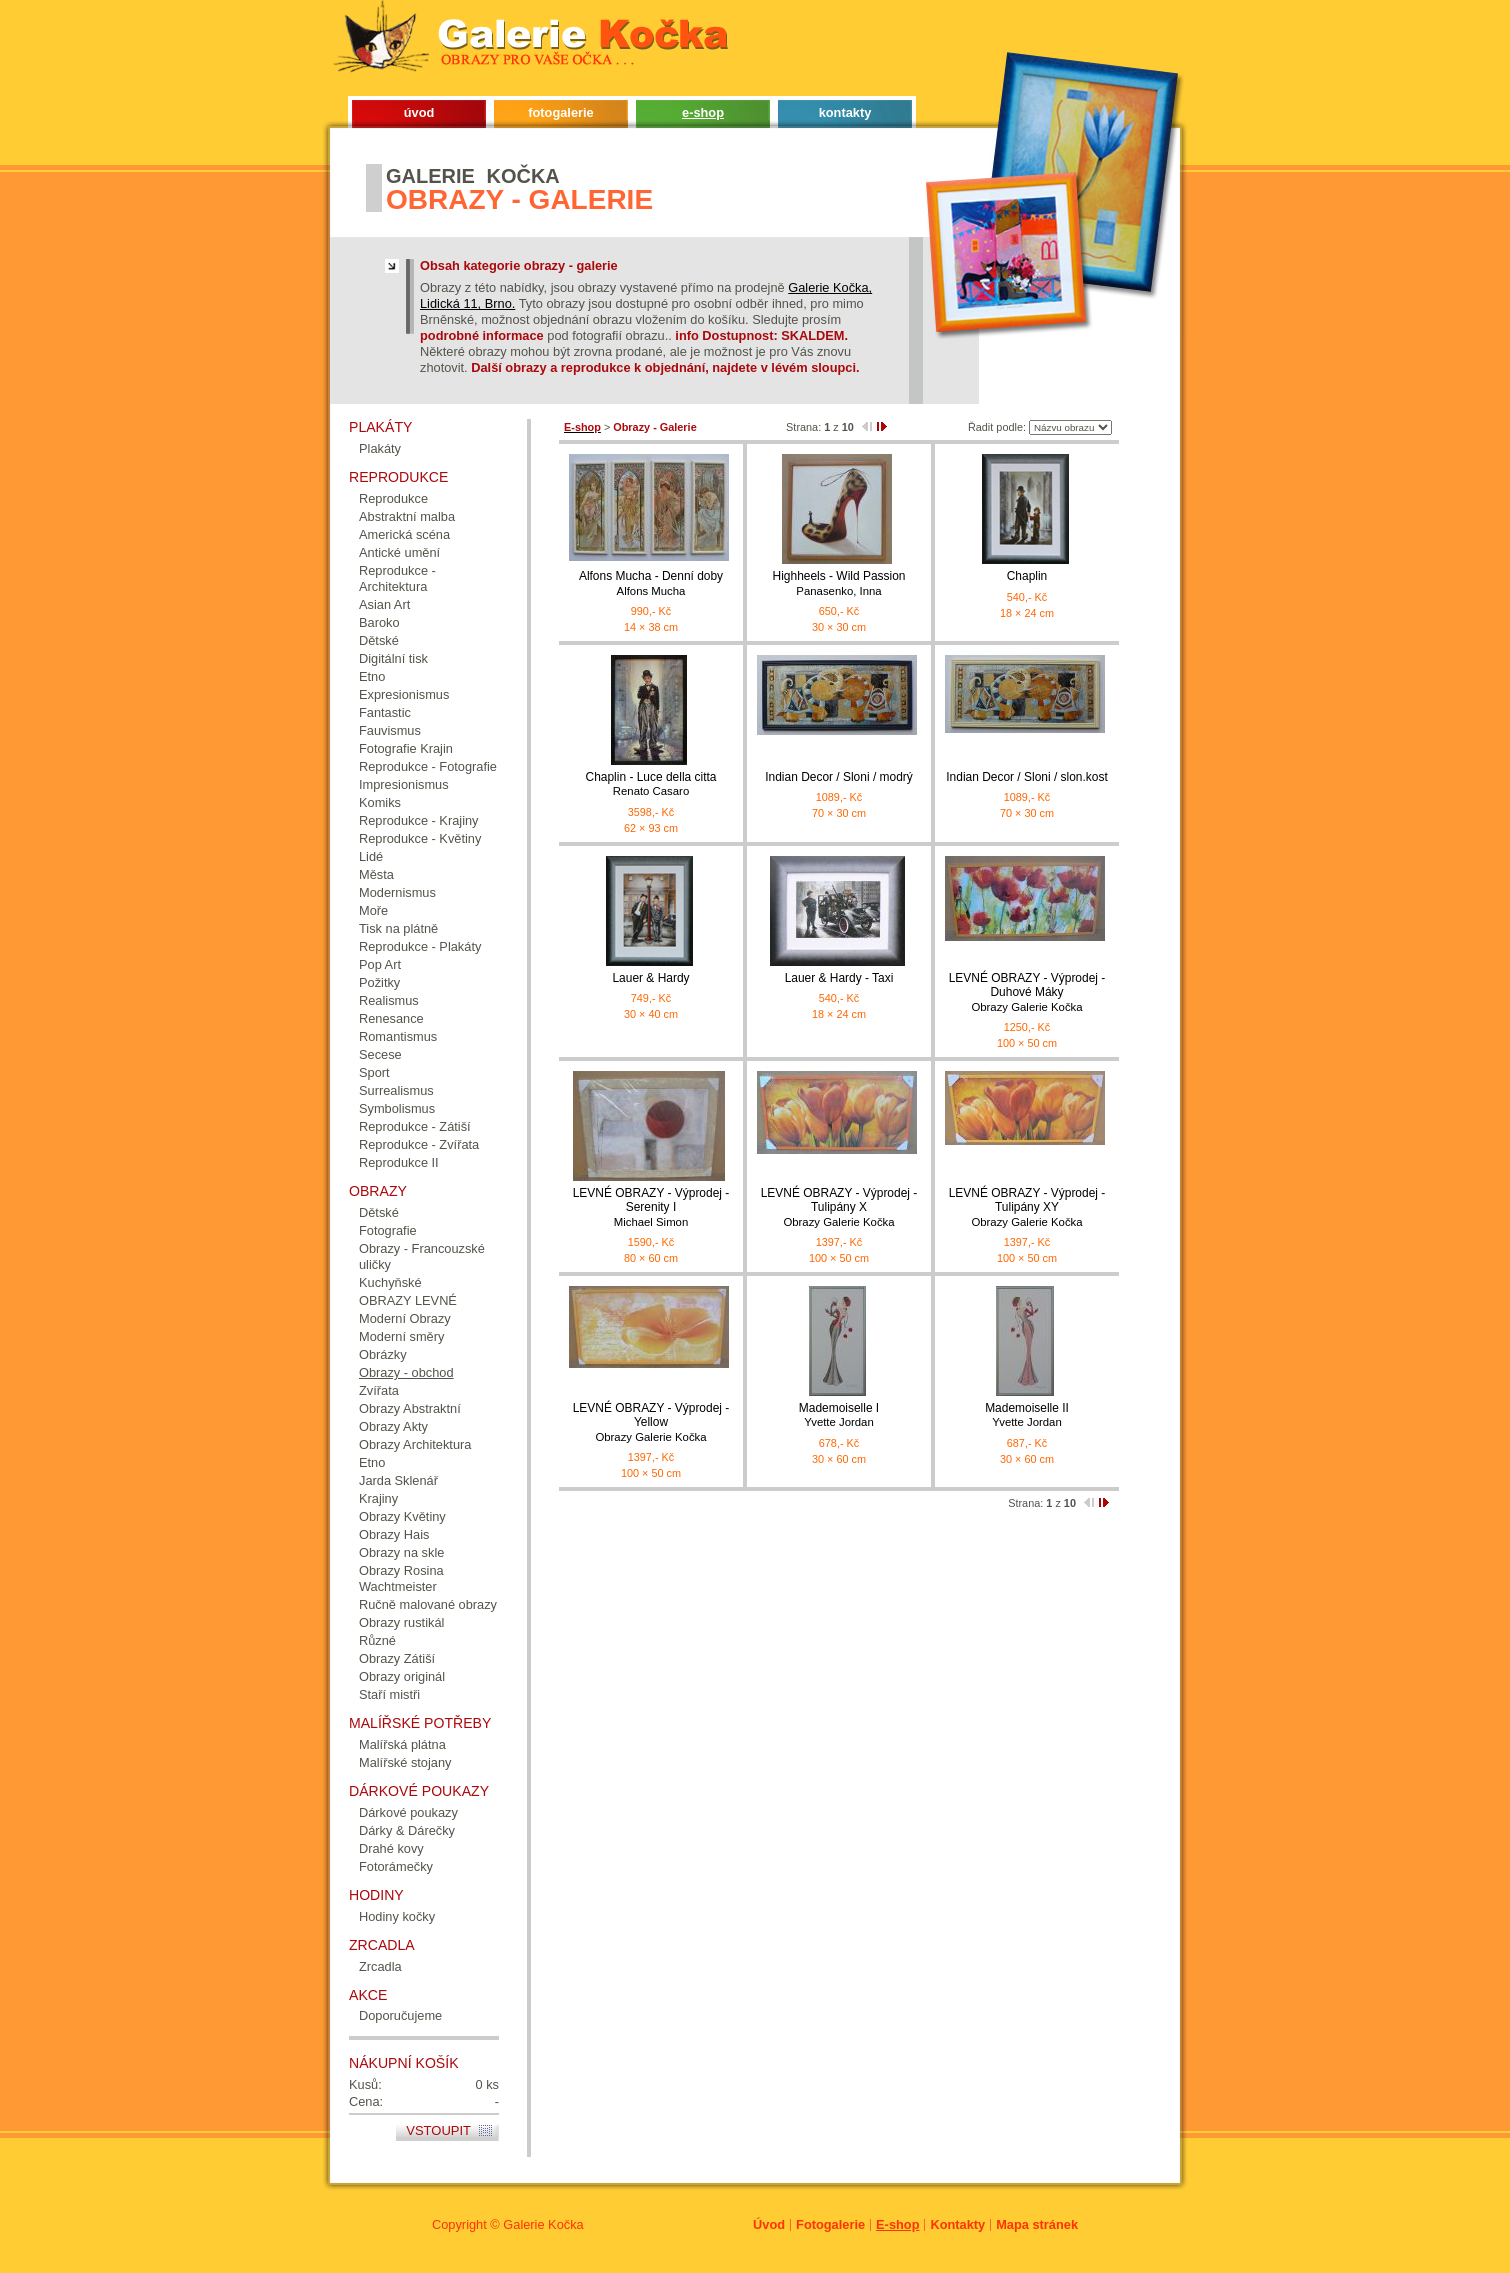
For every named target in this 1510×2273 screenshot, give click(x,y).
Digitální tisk (393, 658)
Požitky (379, 982)
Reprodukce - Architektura (397, 578)
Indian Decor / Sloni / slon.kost (1026, 777)
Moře (373, 910)
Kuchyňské (390, 1282)
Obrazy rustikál (401, 1622)
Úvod (769, 2224)
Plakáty (380, 448)
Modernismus (397, 892)
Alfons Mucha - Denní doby (651, 583)
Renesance (391, 1018)
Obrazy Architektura (415, 1444)
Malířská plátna (402, 1744)
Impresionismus (404, 784)
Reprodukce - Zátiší (415, 1126)
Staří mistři (389, 1694)
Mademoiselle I (839, 1415)
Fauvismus (390, 730)
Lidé (371, 856)
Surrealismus (396, 1090)
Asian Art (384, 604)
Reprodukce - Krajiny (419, 820)
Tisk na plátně (398, 928)
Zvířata (379, 1390)
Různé (377, 1640)
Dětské (379, 640)
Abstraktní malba (407, 516)
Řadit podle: (997, 427)
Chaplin (1027, 576)
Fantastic (385, 712)
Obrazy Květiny (402, 1516)
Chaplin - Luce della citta (651, 784)
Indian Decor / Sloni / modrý (839, 777)
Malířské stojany (405, 1762)
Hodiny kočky (397, 1916)
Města (376, 874)
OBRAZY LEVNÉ (408, 1300)
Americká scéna (404, 534)
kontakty (845, 112)
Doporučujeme (400, 2015)
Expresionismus (404, 694)
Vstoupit (438, 2130)
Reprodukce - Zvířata (419, 1144)
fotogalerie (560, 112)
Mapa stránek (1037, 2224)
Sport (374, 1072)
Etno (372, 676)
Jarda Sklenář (398, 1480)
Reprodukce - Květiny (420, 838)
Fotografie (388, 1230)
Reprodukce (393, 498)
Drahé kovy (391, 1848)
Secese (380, 1054)
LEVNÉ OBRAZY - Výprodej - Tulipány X (839, 1207)
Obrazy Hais (394, 1534)
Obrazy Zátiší (397, 1658)
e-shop (703, 112)
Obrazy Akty (393, 1426)
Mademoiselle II (1027, 1415)
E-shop (897, 2224)
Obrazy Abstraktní (410, 1408)
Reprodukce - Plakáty (420, 946)
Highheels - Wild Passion (839, 583)
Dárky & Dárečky (407, 1830)
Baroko (379, 622)
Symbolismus (397, 1108)
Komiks (380, 802)
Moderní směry (401, 1336)
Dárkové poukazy (408, 1812)
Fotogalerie (830, 2224)
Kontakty (957, 2224)
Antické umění (399, 552)
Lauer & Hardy (650, 978)
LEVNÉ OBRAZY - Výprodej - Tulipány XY (1027, 1207)
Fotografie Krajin (406, 748)
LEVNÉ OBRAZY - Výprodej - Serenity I (651, 1207)
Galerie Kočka (543, 2224)
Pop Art (380, 964)
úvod (419, 112)
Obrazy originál (402, 1676)
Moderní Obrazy (405, 1318)
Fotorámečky (396, 1866)
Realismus (389, 1000)
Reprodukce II (399, 1162)
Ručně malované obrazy (428, 1604)
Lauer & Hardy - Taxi (839, 978)
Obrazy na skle (401, 1552)
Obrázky (383, 1354)
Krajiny (378, 1498)
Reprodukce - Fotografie (428, 766)
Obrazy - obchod (406, 1372)
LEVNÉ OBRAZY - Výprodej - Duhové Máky (1027, 992)
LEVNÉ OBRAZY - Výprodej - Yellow (651, 1422)
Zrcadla (380, 1966)
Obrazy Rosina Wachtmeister (401, 1578)
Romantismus (398, 1036)
